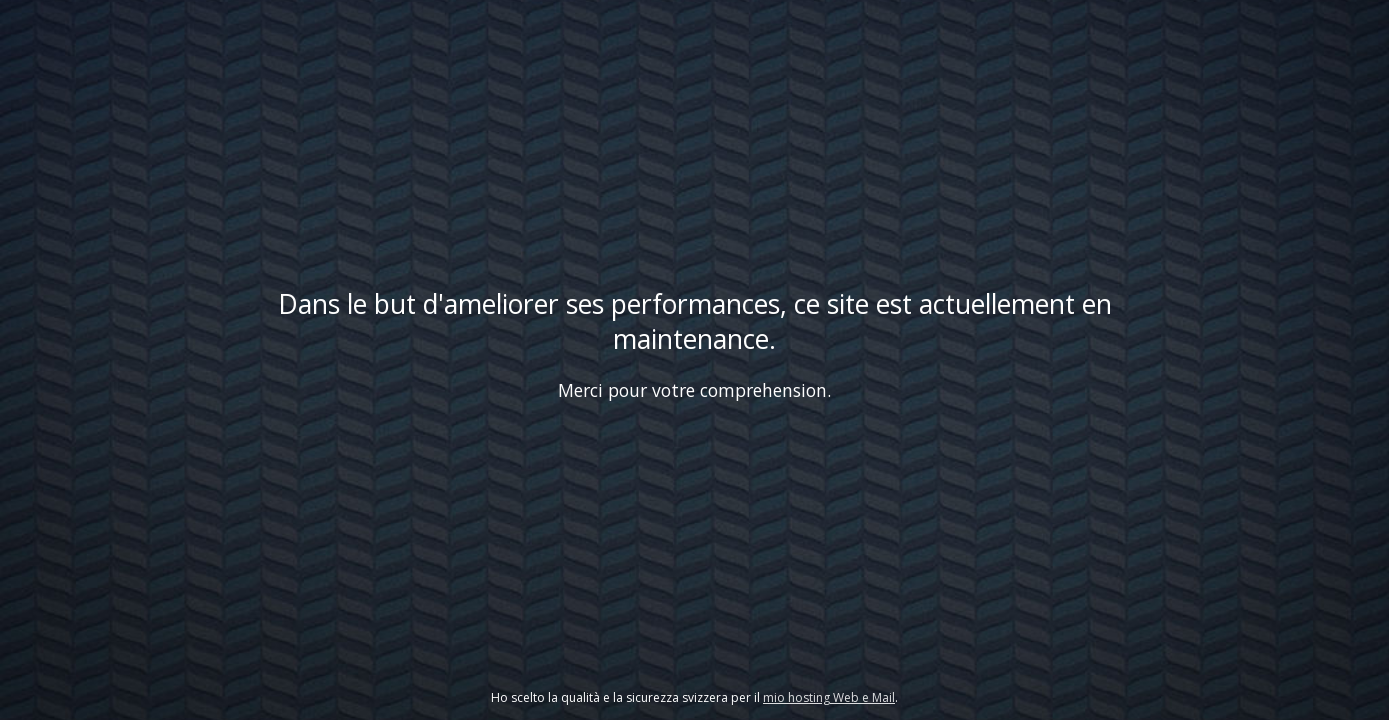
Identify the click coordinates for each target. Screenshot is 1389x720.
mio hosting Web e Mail (829, 697)
